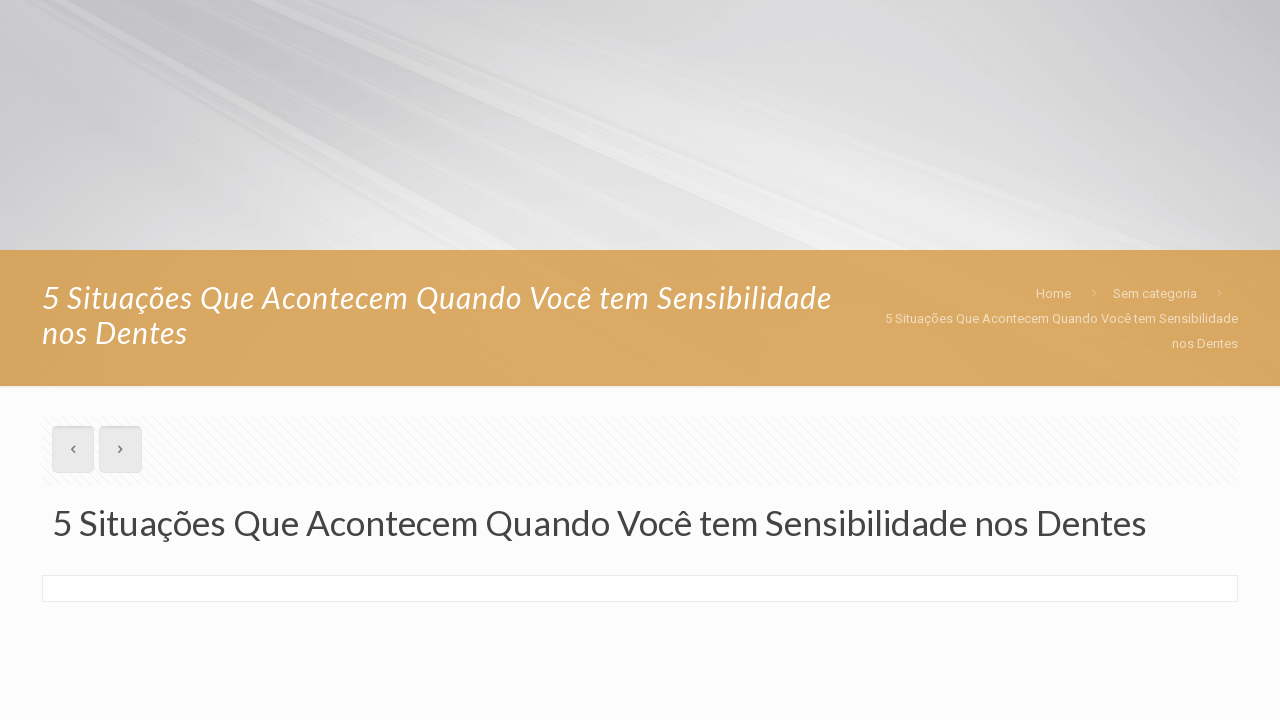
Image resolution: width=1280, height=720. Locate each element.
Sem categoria (1155, 293)
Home (1053, 293)
